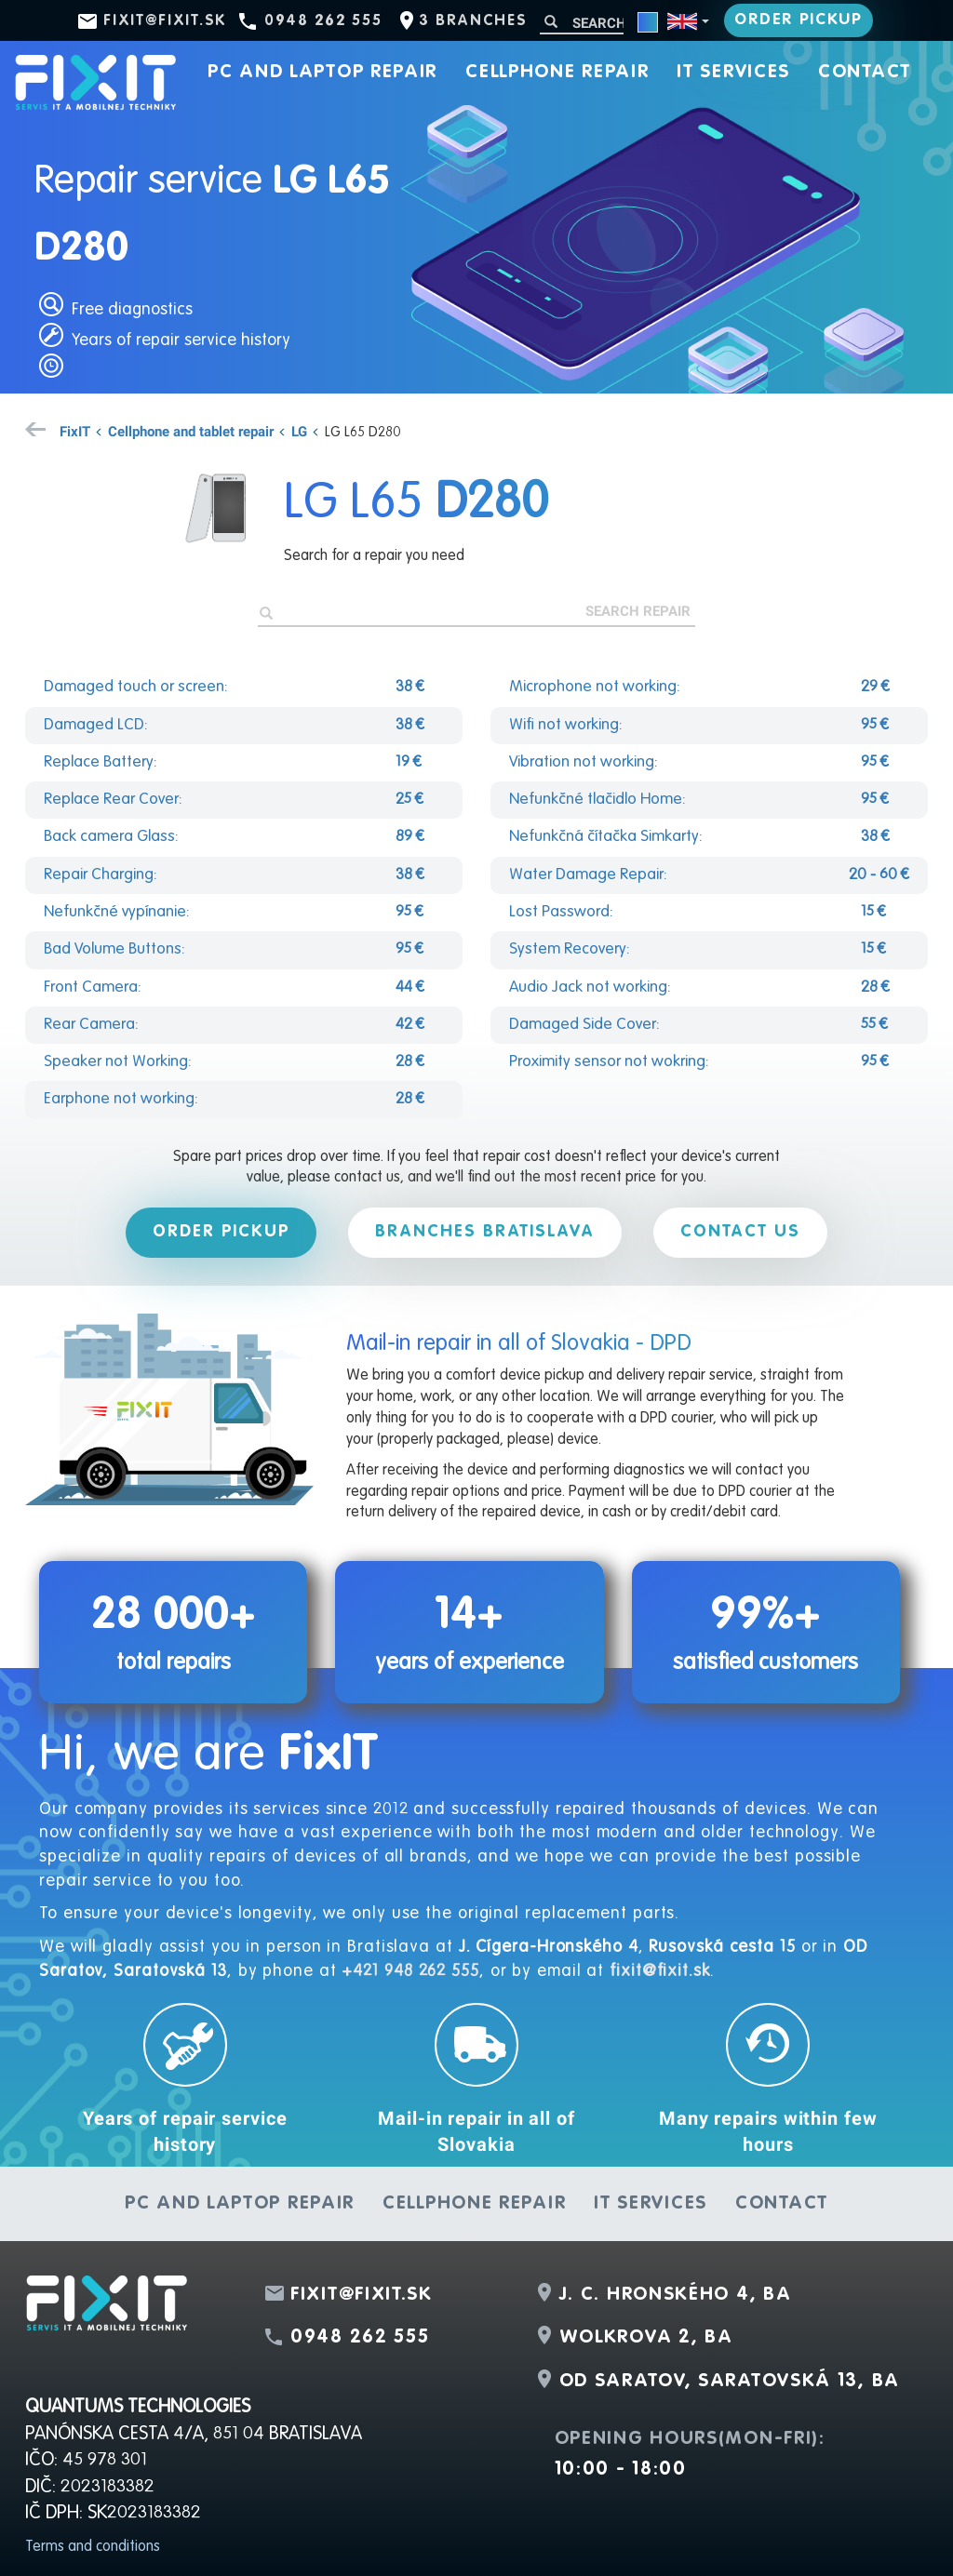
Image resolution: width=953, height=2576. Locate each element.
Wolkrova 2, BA (646, 2338)
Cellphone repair (557, 72)
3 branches (473, 21)
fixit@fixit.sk (165, 21)
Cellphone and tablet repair (191, 430)
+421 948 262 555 (410, 1971)
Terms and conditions (92, 2547)
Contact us (740, 1231)
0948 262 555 (323, 21)
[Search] (582, 22)
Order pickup (798, 20)
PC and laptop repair (322, 72)
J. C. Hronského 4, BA (675, 2295)
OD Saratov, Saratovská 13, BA (729, 2381)
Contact (864, 72)
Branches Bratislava (485, 1231)
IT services (733, 72)
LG (299, 430)
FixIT (75, 430)
